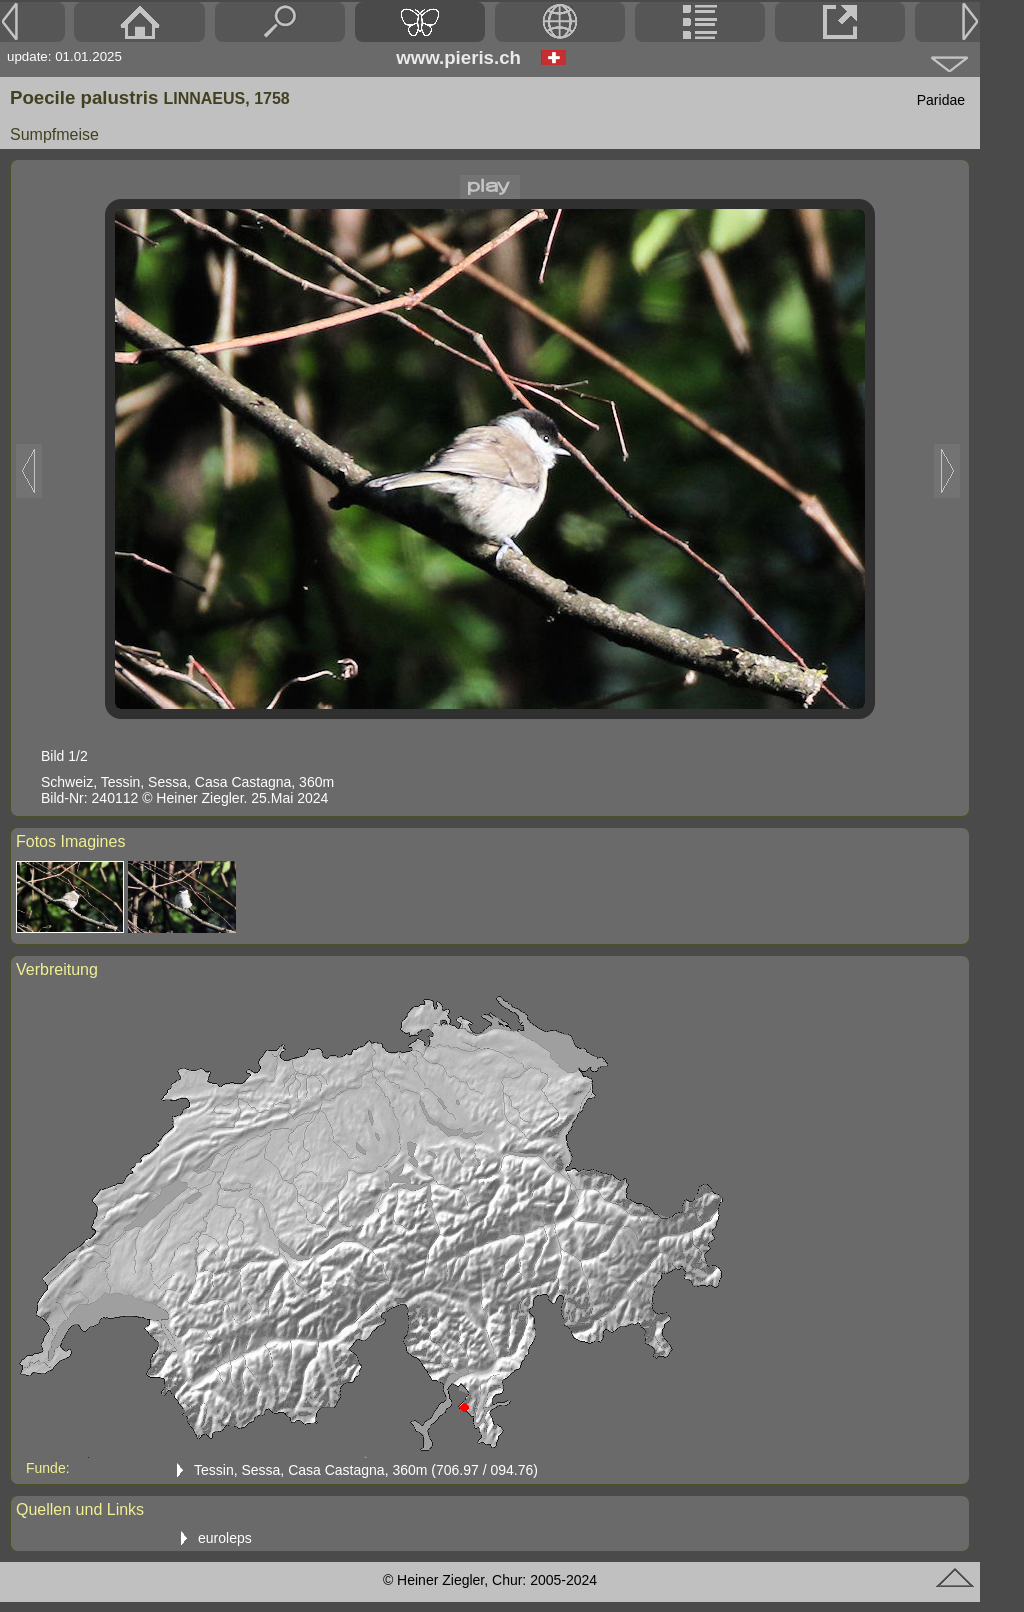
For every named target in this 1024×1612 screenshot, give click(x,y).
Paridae (941, 100)
